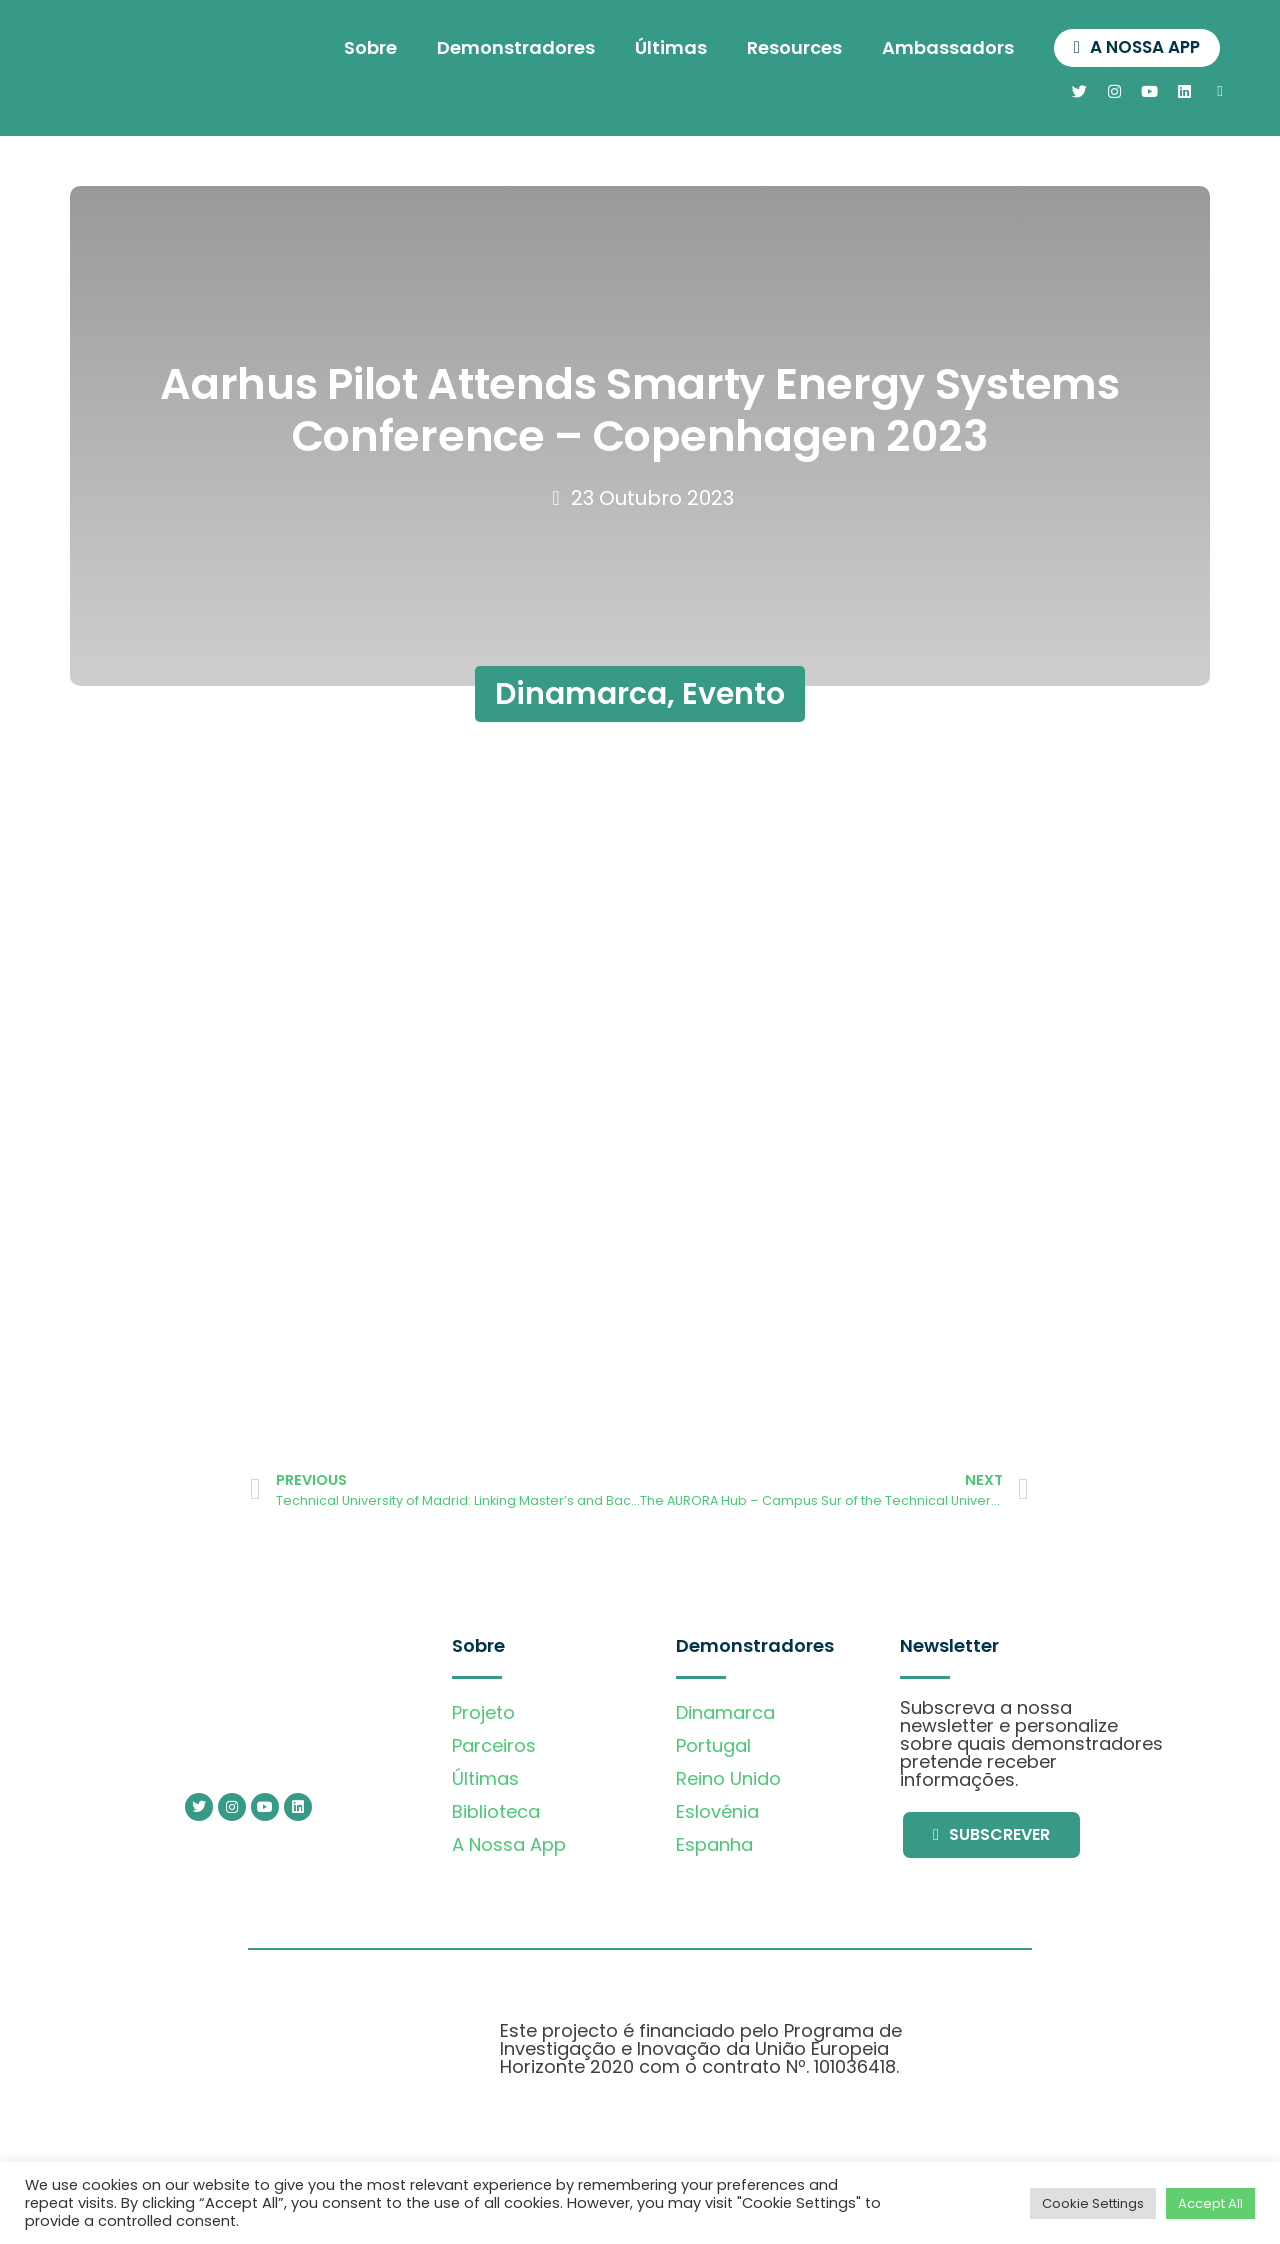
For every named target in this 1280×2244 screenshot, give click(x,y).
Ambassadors (938, 47)
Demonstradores (506, 47)
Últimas (661, 47)
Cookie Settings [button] (1093, 2203)
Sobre (360, 47)
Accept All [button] (1210, 2203)
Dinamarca (581, 694)
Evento (733, 694)
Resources (784, 47)
